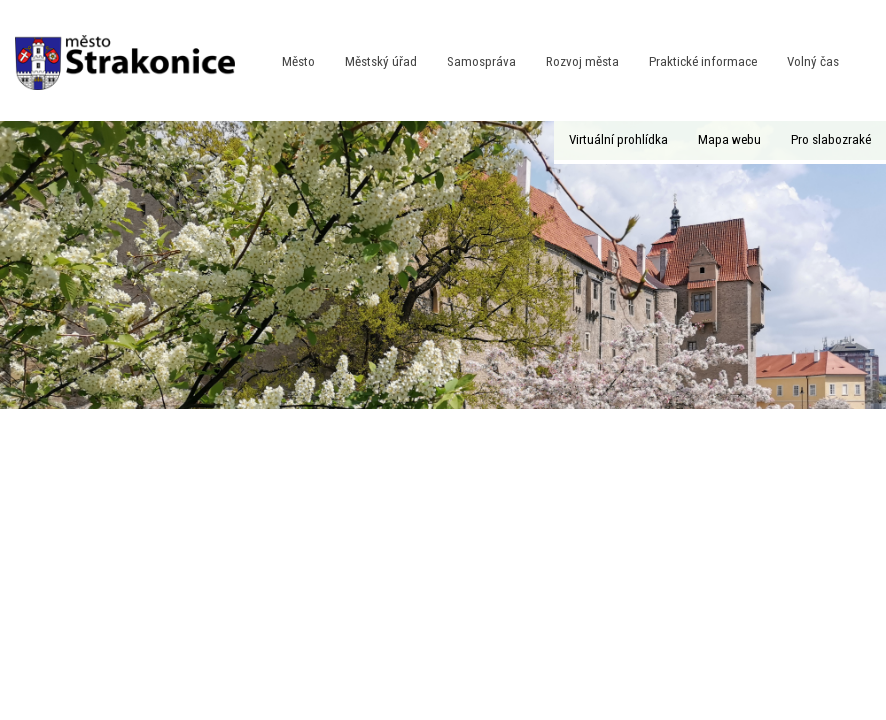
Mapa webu (729, 139)
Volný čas (813, 61)
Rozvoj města (582, 61)
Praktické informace (703, 61)
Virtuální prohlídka (618, 139)
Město (298, 61)
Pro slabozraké (831, 139)
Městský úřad (381, 61)
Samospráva (481, 61)
